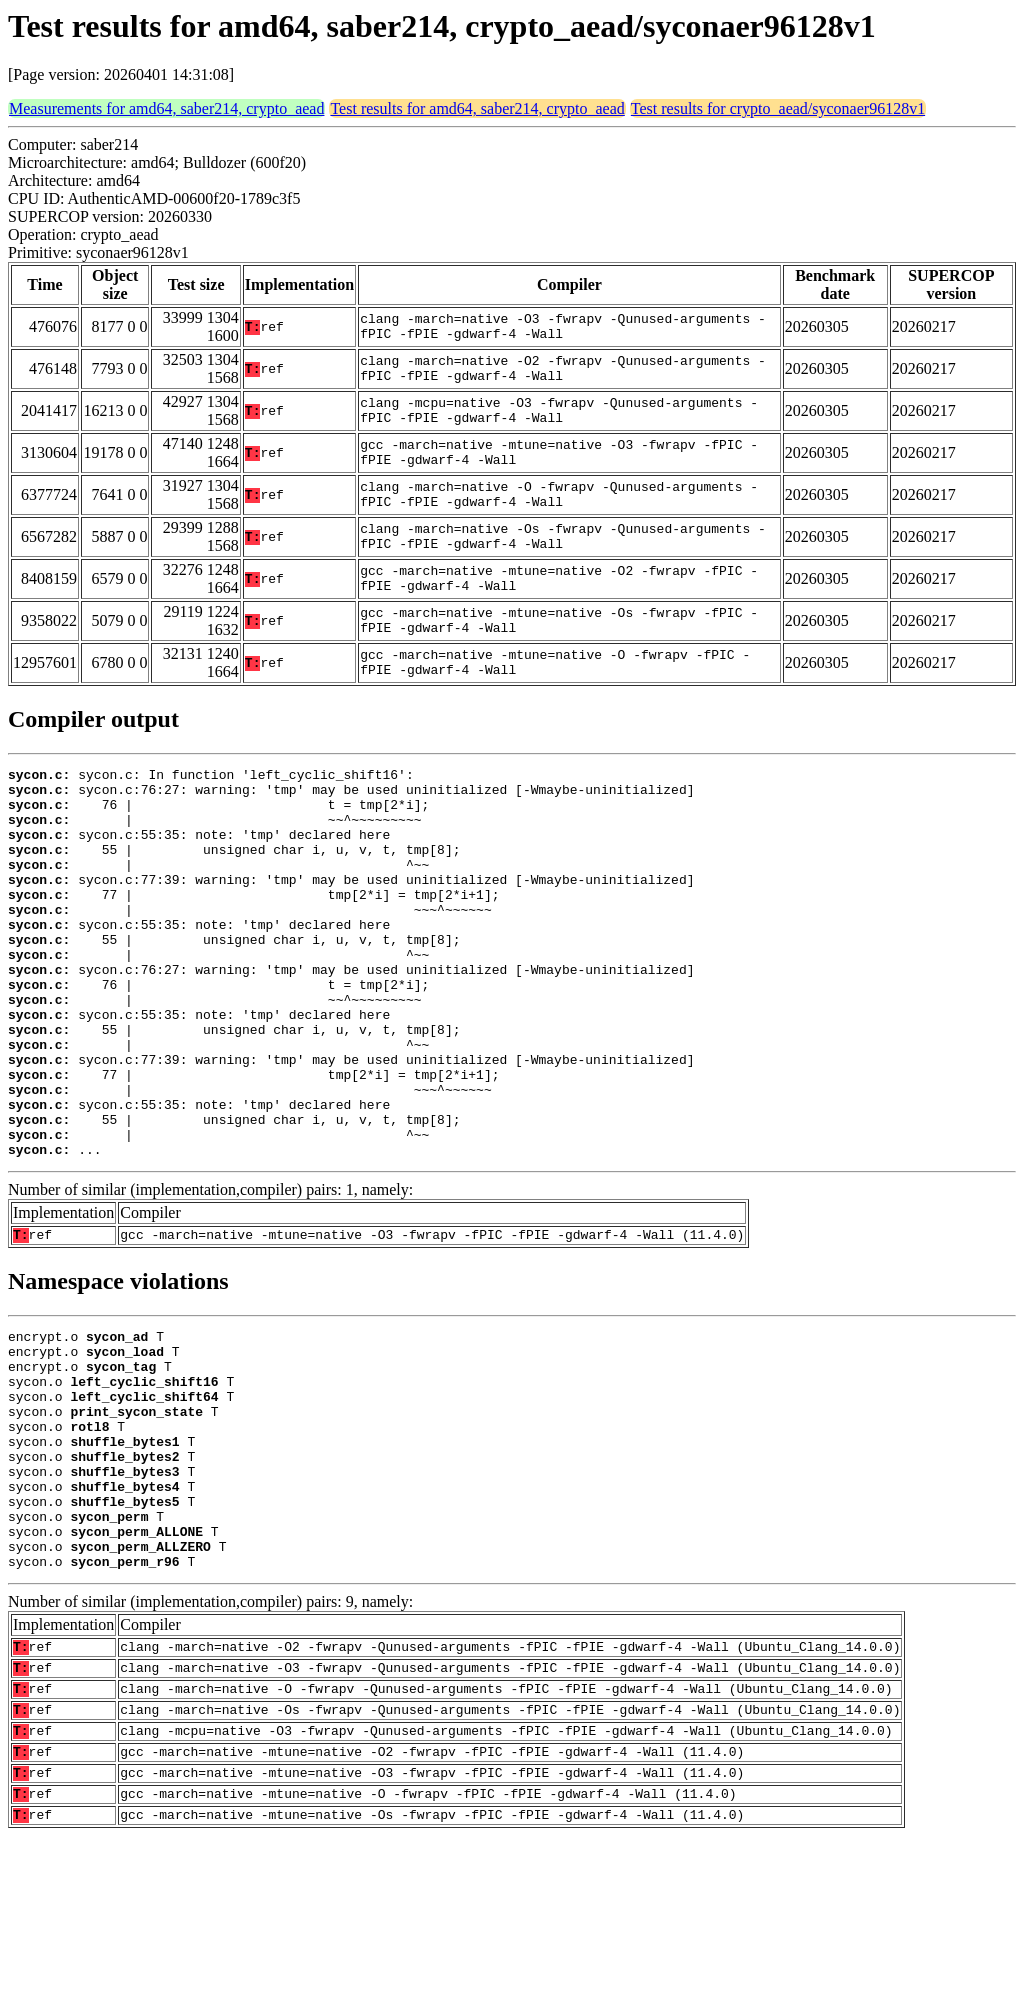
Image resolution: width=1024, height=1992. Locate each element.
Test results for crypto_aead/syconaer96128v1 (778, 108)
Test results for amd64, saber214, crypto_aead (477, 108)
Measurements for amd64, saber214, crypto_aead (166, 108)
